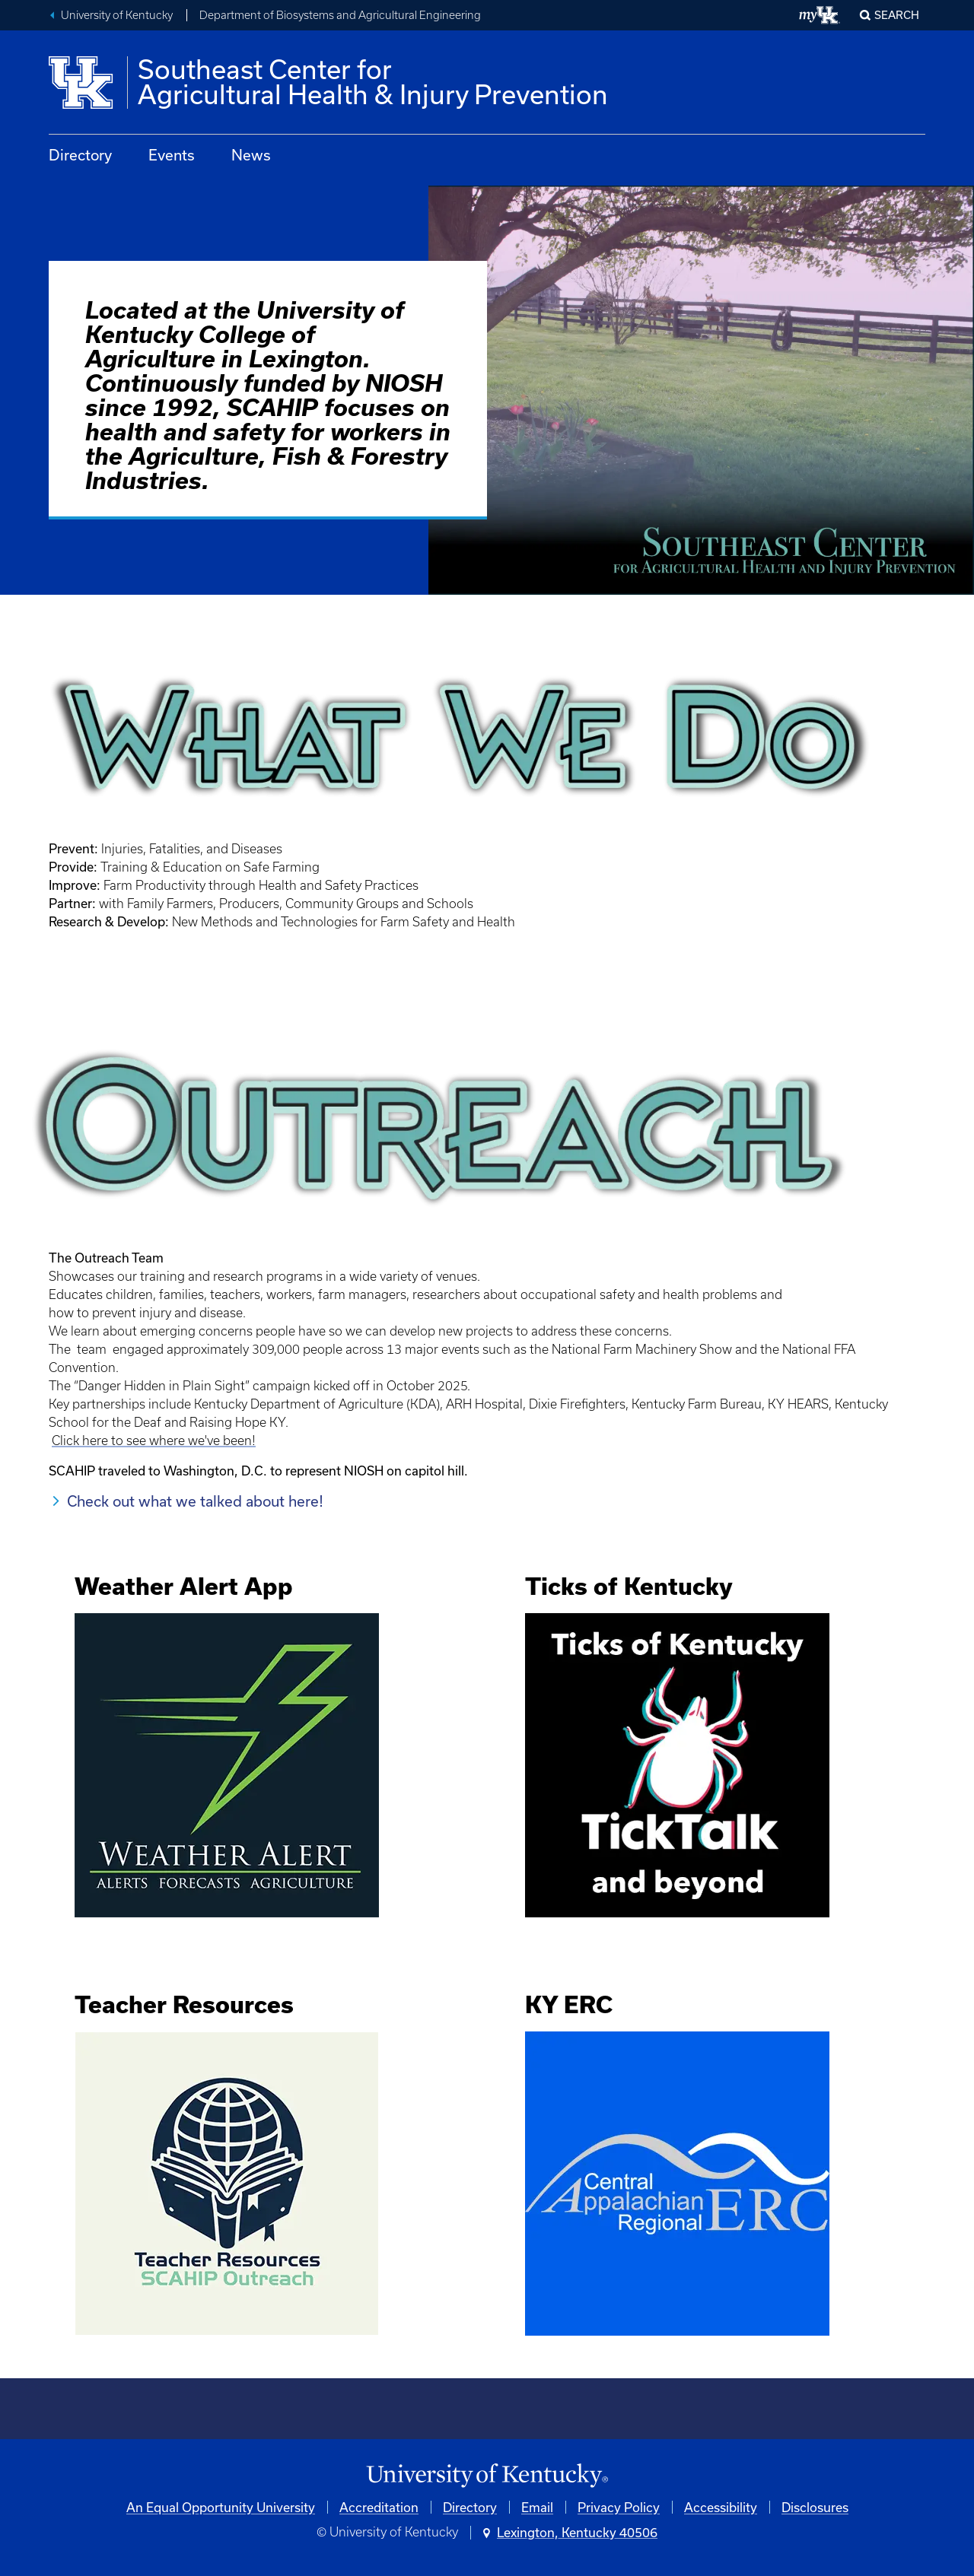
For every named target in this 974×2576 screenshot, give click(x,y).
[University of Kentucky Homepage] (487, 2476)
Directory (80, 155)
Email (537, 2507)
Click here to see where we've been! (154, 1440)
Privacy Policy (619, 2507)
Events (171, 155)
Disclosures (814, 2507)
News (251, 155)
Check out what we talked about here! (195, 1501)
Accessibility (720, 2507)
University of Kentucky (117, 15)
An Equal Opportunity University (220, 2507)
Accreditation (379, 2507)
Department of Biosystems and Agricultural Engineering (340, 15)
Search (896, 14)
